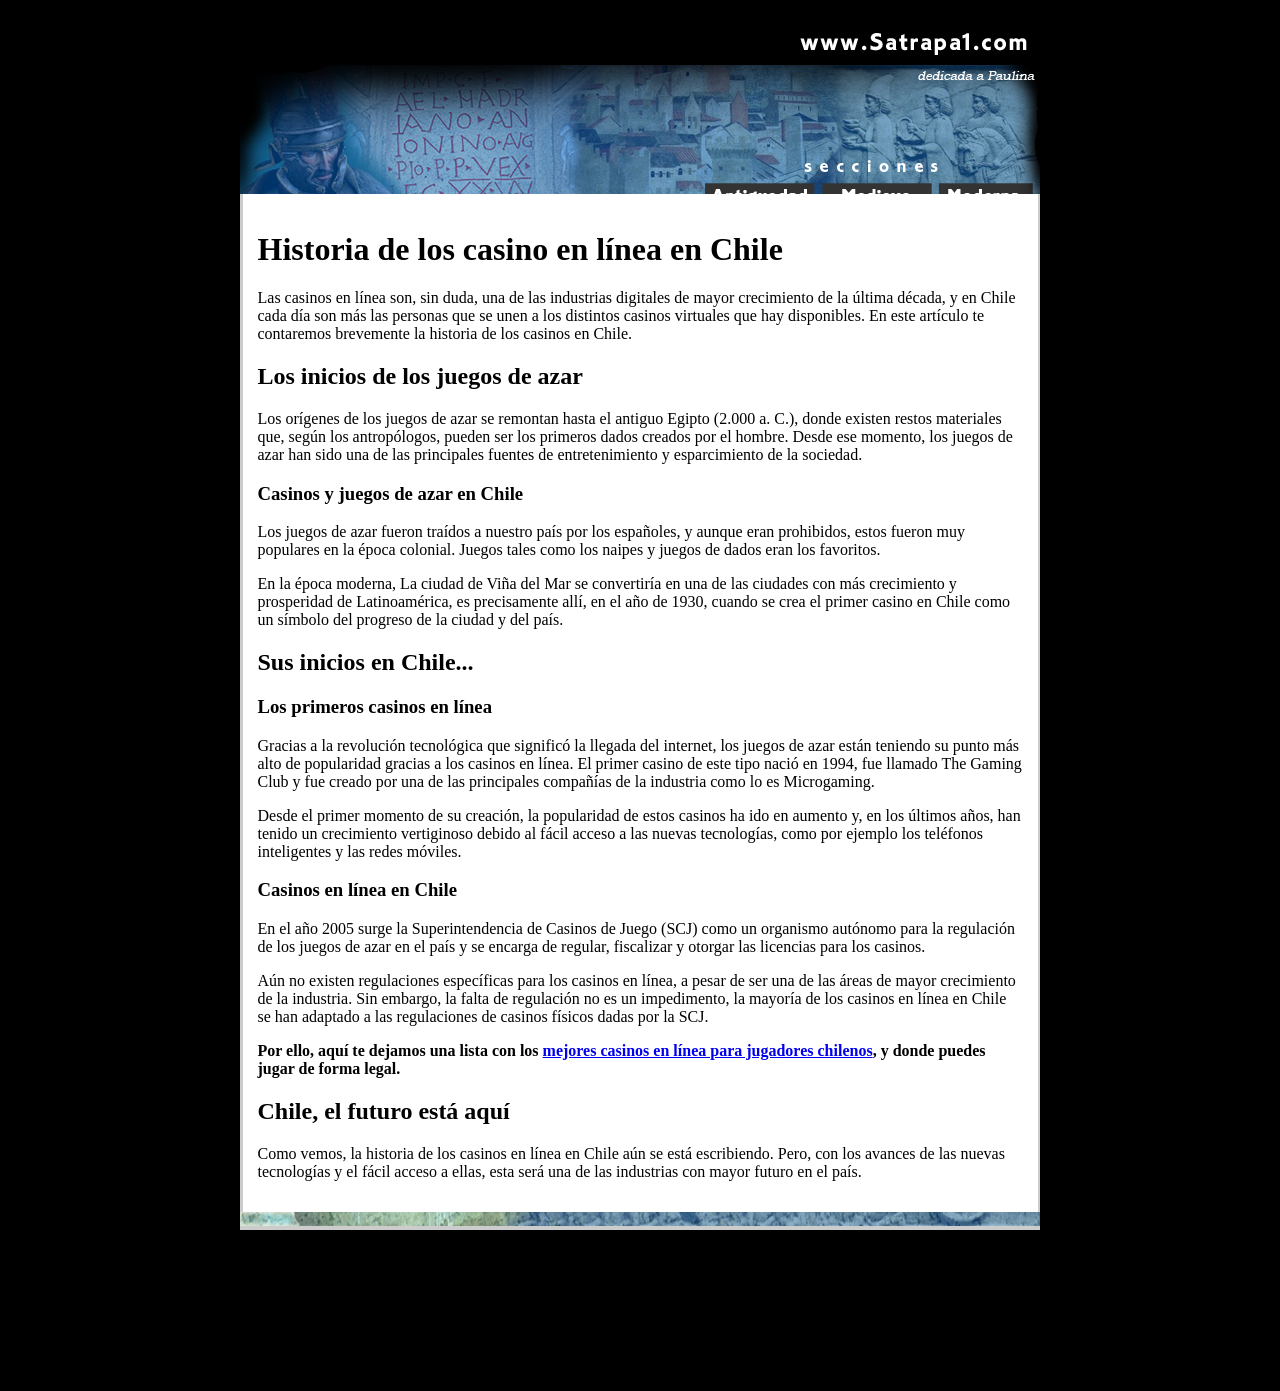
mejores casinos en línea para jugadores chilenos (708, 1050)
